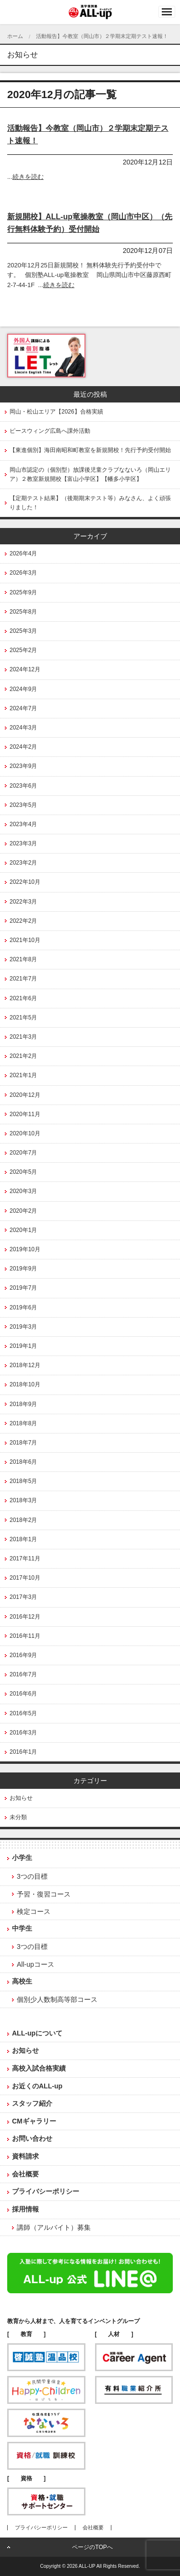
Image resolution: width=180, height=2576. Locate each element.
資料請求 (25, 2156)
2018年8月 (23, 1423)
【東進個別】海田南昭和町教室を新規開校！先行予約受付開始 (90, 450)
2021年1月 (23, 1075)
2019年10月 (25, 1249)
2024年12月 (25, 669)
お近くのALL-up (37, 2086)
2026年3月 (23, 572)
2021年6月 (23, 998)
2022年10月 (25, 882)
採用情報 (25, 2209)
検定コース (33, 1911)
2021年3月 (23, 1036)
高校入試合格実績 (39, 2068)
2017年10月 (25, 1577)
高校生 (22, 1981)
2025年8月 (23, 611)
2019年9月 (23, 1268)
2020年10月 (25, 1133)
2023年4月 (23, 824)
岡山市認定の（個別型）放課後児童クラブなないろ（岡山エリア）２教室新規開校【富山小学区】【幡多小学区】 (90, 474)
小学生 (22, 1857)
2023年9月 (23, 766)
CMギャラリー (34, 2121)
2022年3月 (23, 901)
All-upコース (35, 1964)
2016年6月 (23, 1693)
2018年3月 (23, 1500)
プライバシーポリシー (45, 2191)
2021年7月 (23, 978)
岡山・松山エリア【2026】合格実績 (56, 411)
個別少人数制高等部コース (57, 1999)
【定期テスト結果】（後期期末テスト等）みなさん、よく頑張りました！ (90, 503)
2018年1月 (23, 1539)
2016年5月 (23, 1713)
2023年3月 (23, 843)
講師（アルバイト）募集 (54, 2227)
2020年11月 (25, 1114)
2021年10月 (25, 940)
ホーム (15, 36)
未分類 (18, 1817)
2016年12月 (25, 1616)
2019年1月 (23, 1346)
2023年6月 (23, 785)
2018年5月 (23, 1481)
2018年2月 (23, 1520)
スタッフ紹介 (32, 2103)
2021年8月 (23, 959)
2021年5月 (23, 1017)
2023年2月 (23, 862)
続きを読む (28, 176)
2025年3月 (23, 631)
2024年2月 (23, 746)
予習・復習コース (44, 1894)
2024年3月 (23, 727)
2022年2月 (23, 920)
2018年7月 (23, 1442)
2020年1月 (23, 1230)
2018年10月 (25, 1384)
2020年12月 (25, 1095)
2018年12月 (25, 1365)
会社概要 (25, 2174)
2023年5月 (23, 805)
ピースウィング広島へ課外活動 (50, 430)
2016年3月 (23, 1732)
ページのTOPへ (92, 2547)
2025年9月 (23, 592)
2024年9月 (23, 689)
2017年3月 (23, 1597)
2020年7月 (23, 1152)
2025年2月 (23, 650)
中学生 (22, 1928)
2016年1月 (23, 1751)
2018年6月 (23, 1461)
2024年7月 (23, 708)
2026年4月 (23, 553)
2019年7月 (23, 1287)
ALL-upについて (37, 2033)
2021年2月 (23, 1056)
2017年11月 (25, 1558)
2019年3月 (23, 1326)
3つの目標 (32, 1876)
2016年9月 (23, 1655)
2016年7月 (23, 1674)
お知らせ (21, 1798)
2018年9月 (23, 1404)
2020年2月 (23, 1210)
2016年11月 (25, 1636)
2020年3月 (23, 1191)
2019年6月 (23, 1307)
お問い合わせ (32, 2138)
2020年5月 (23, 1172)
